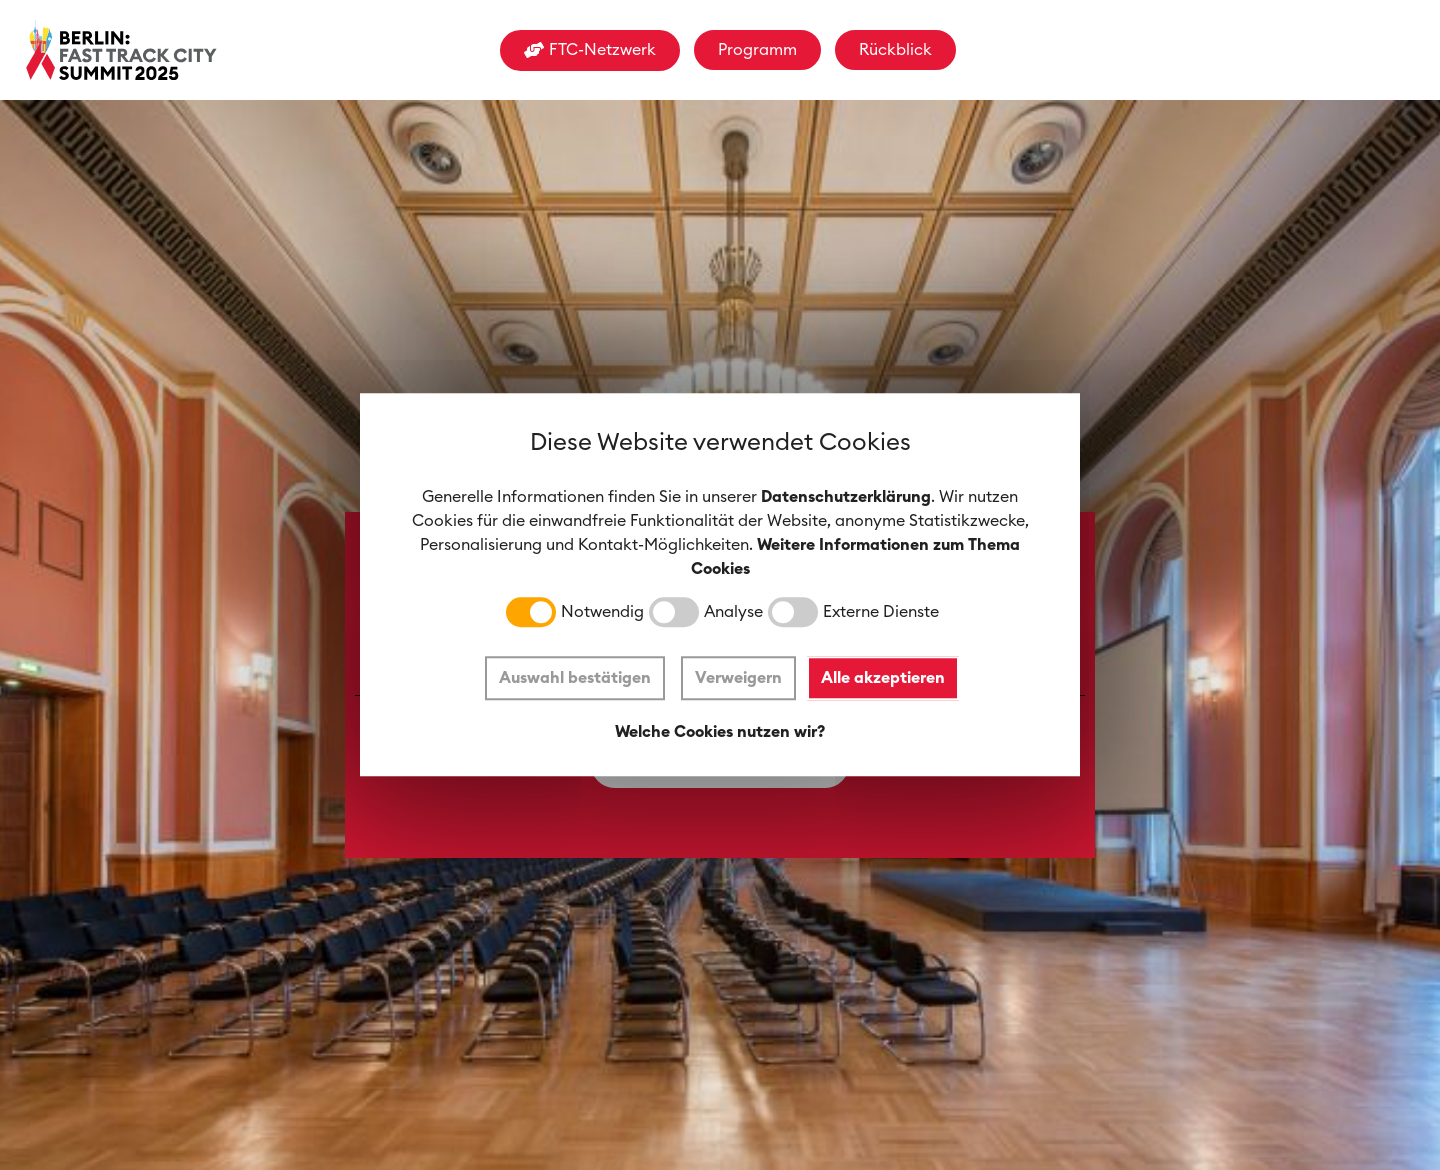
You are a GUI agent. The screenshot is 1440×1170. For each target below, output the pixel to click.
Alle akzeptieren (884, 678)
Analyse (733, 613)
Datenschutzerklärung (846, 498)
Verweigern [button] (738, 678)
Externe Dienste (881, 613)
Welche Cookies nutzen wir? (720, 732)
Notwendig (602, 613)
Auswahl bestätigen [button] (575, 678)
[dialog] (720, 585)
